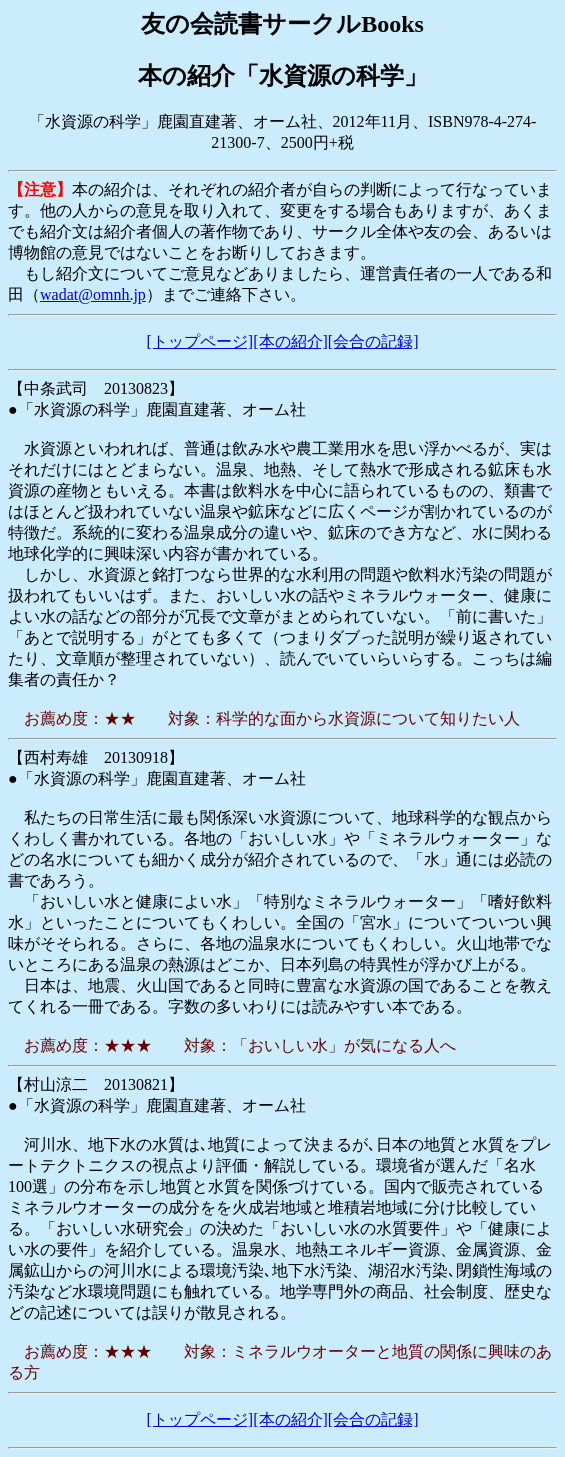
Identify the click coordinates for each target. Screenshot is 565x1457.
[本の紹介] (290, 341)
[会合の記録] (373, 341)
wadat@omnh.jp (93, 294)
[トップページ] (200, 341)
